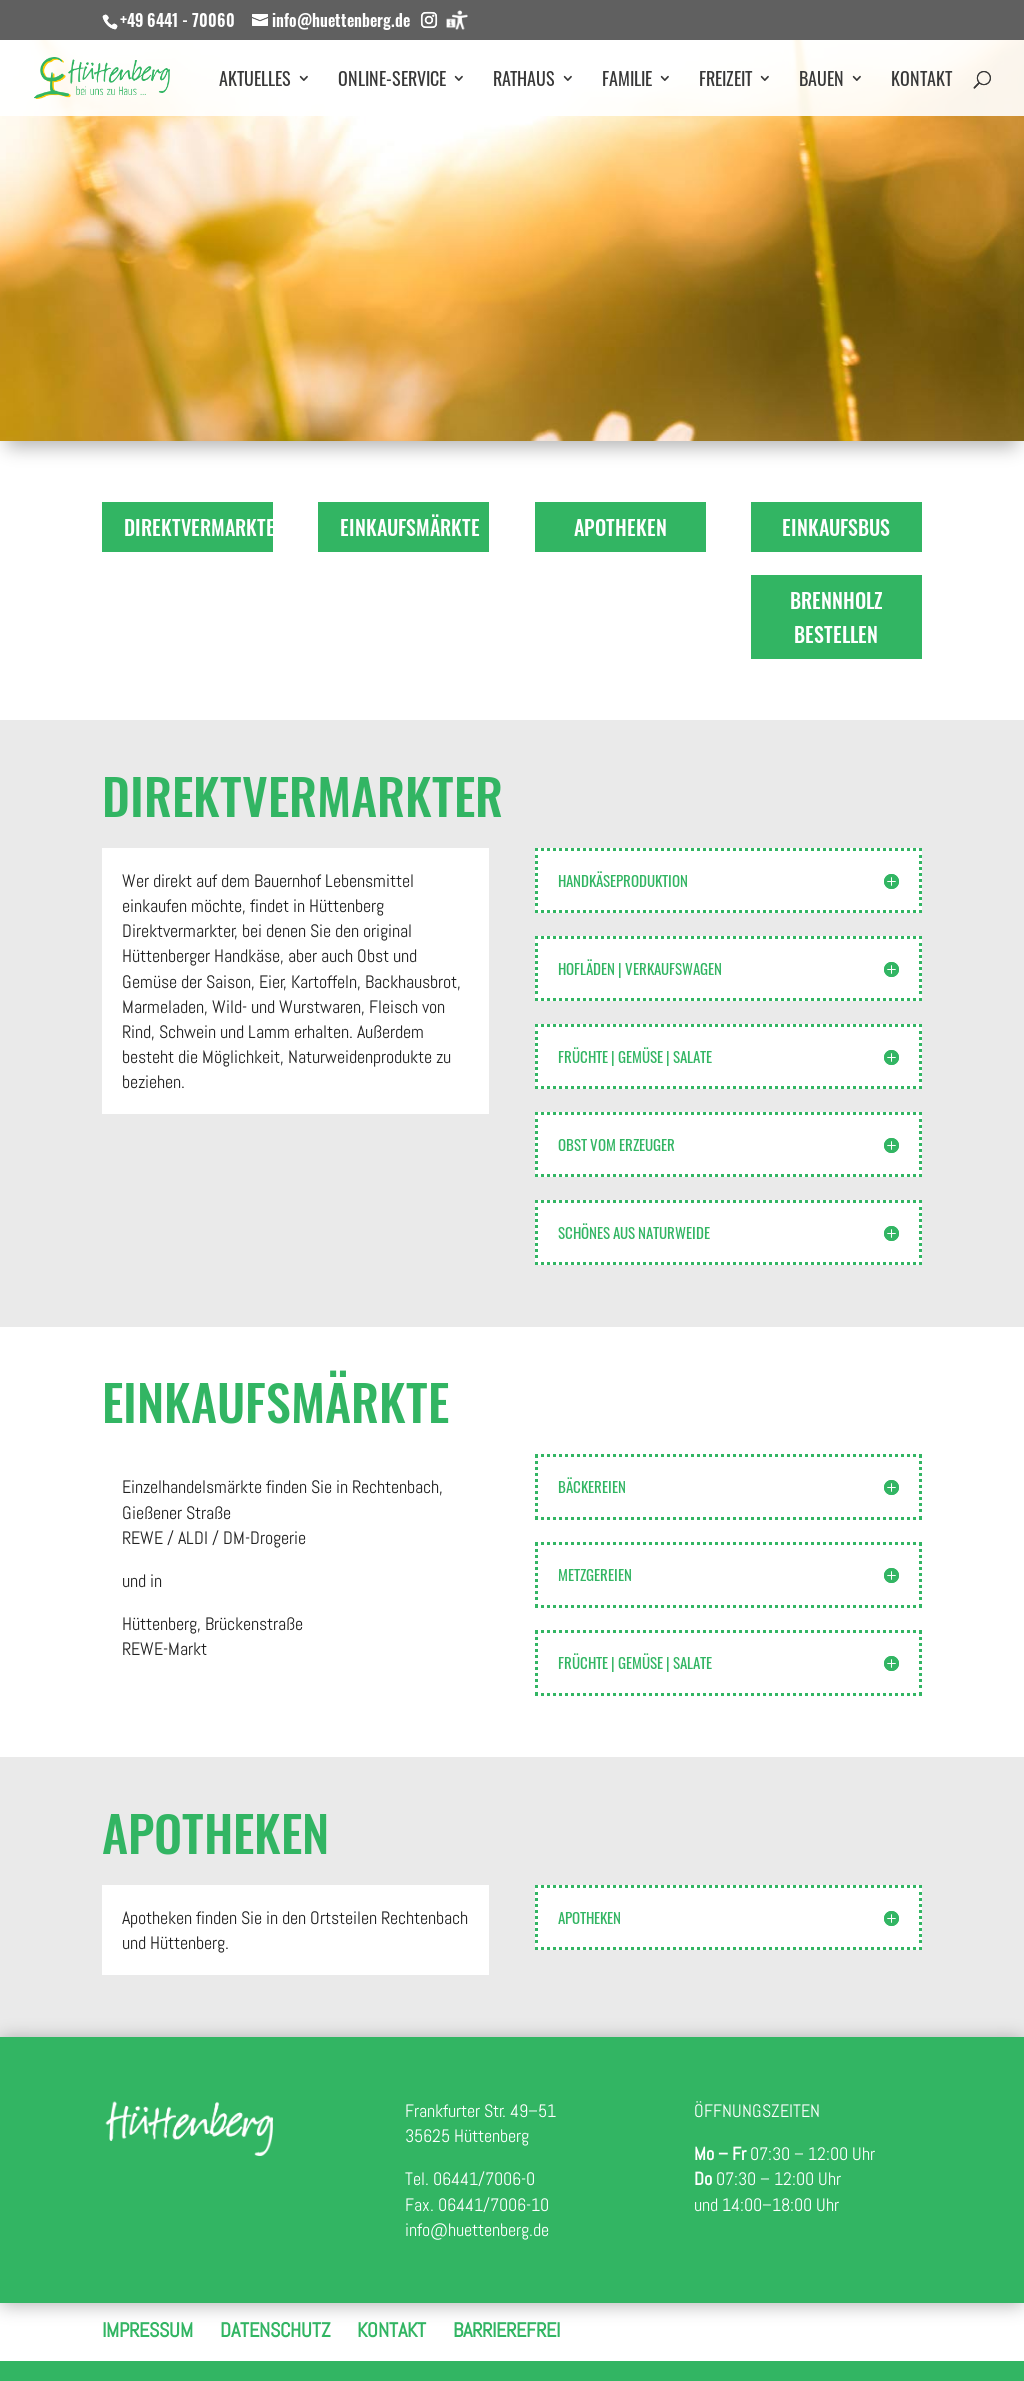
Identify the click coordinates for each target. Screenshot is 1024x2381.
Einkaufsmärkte (410, 527)
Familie (627, 81)
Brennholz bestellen (836, 617)
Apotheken (620, 527)
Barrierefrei (506, 2330)
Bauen (821, 81)
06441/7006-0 (484, 2178)
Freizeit (725, 81)
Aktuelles (255, 81)
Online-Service (392, 81)
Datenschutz (275, 2330)
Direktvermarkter (198, 527)
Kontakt (921, 81)
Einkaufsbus (836, 527)
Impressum (147, 2330)
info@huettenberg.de (477, 2229)
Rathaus (524, 81)
